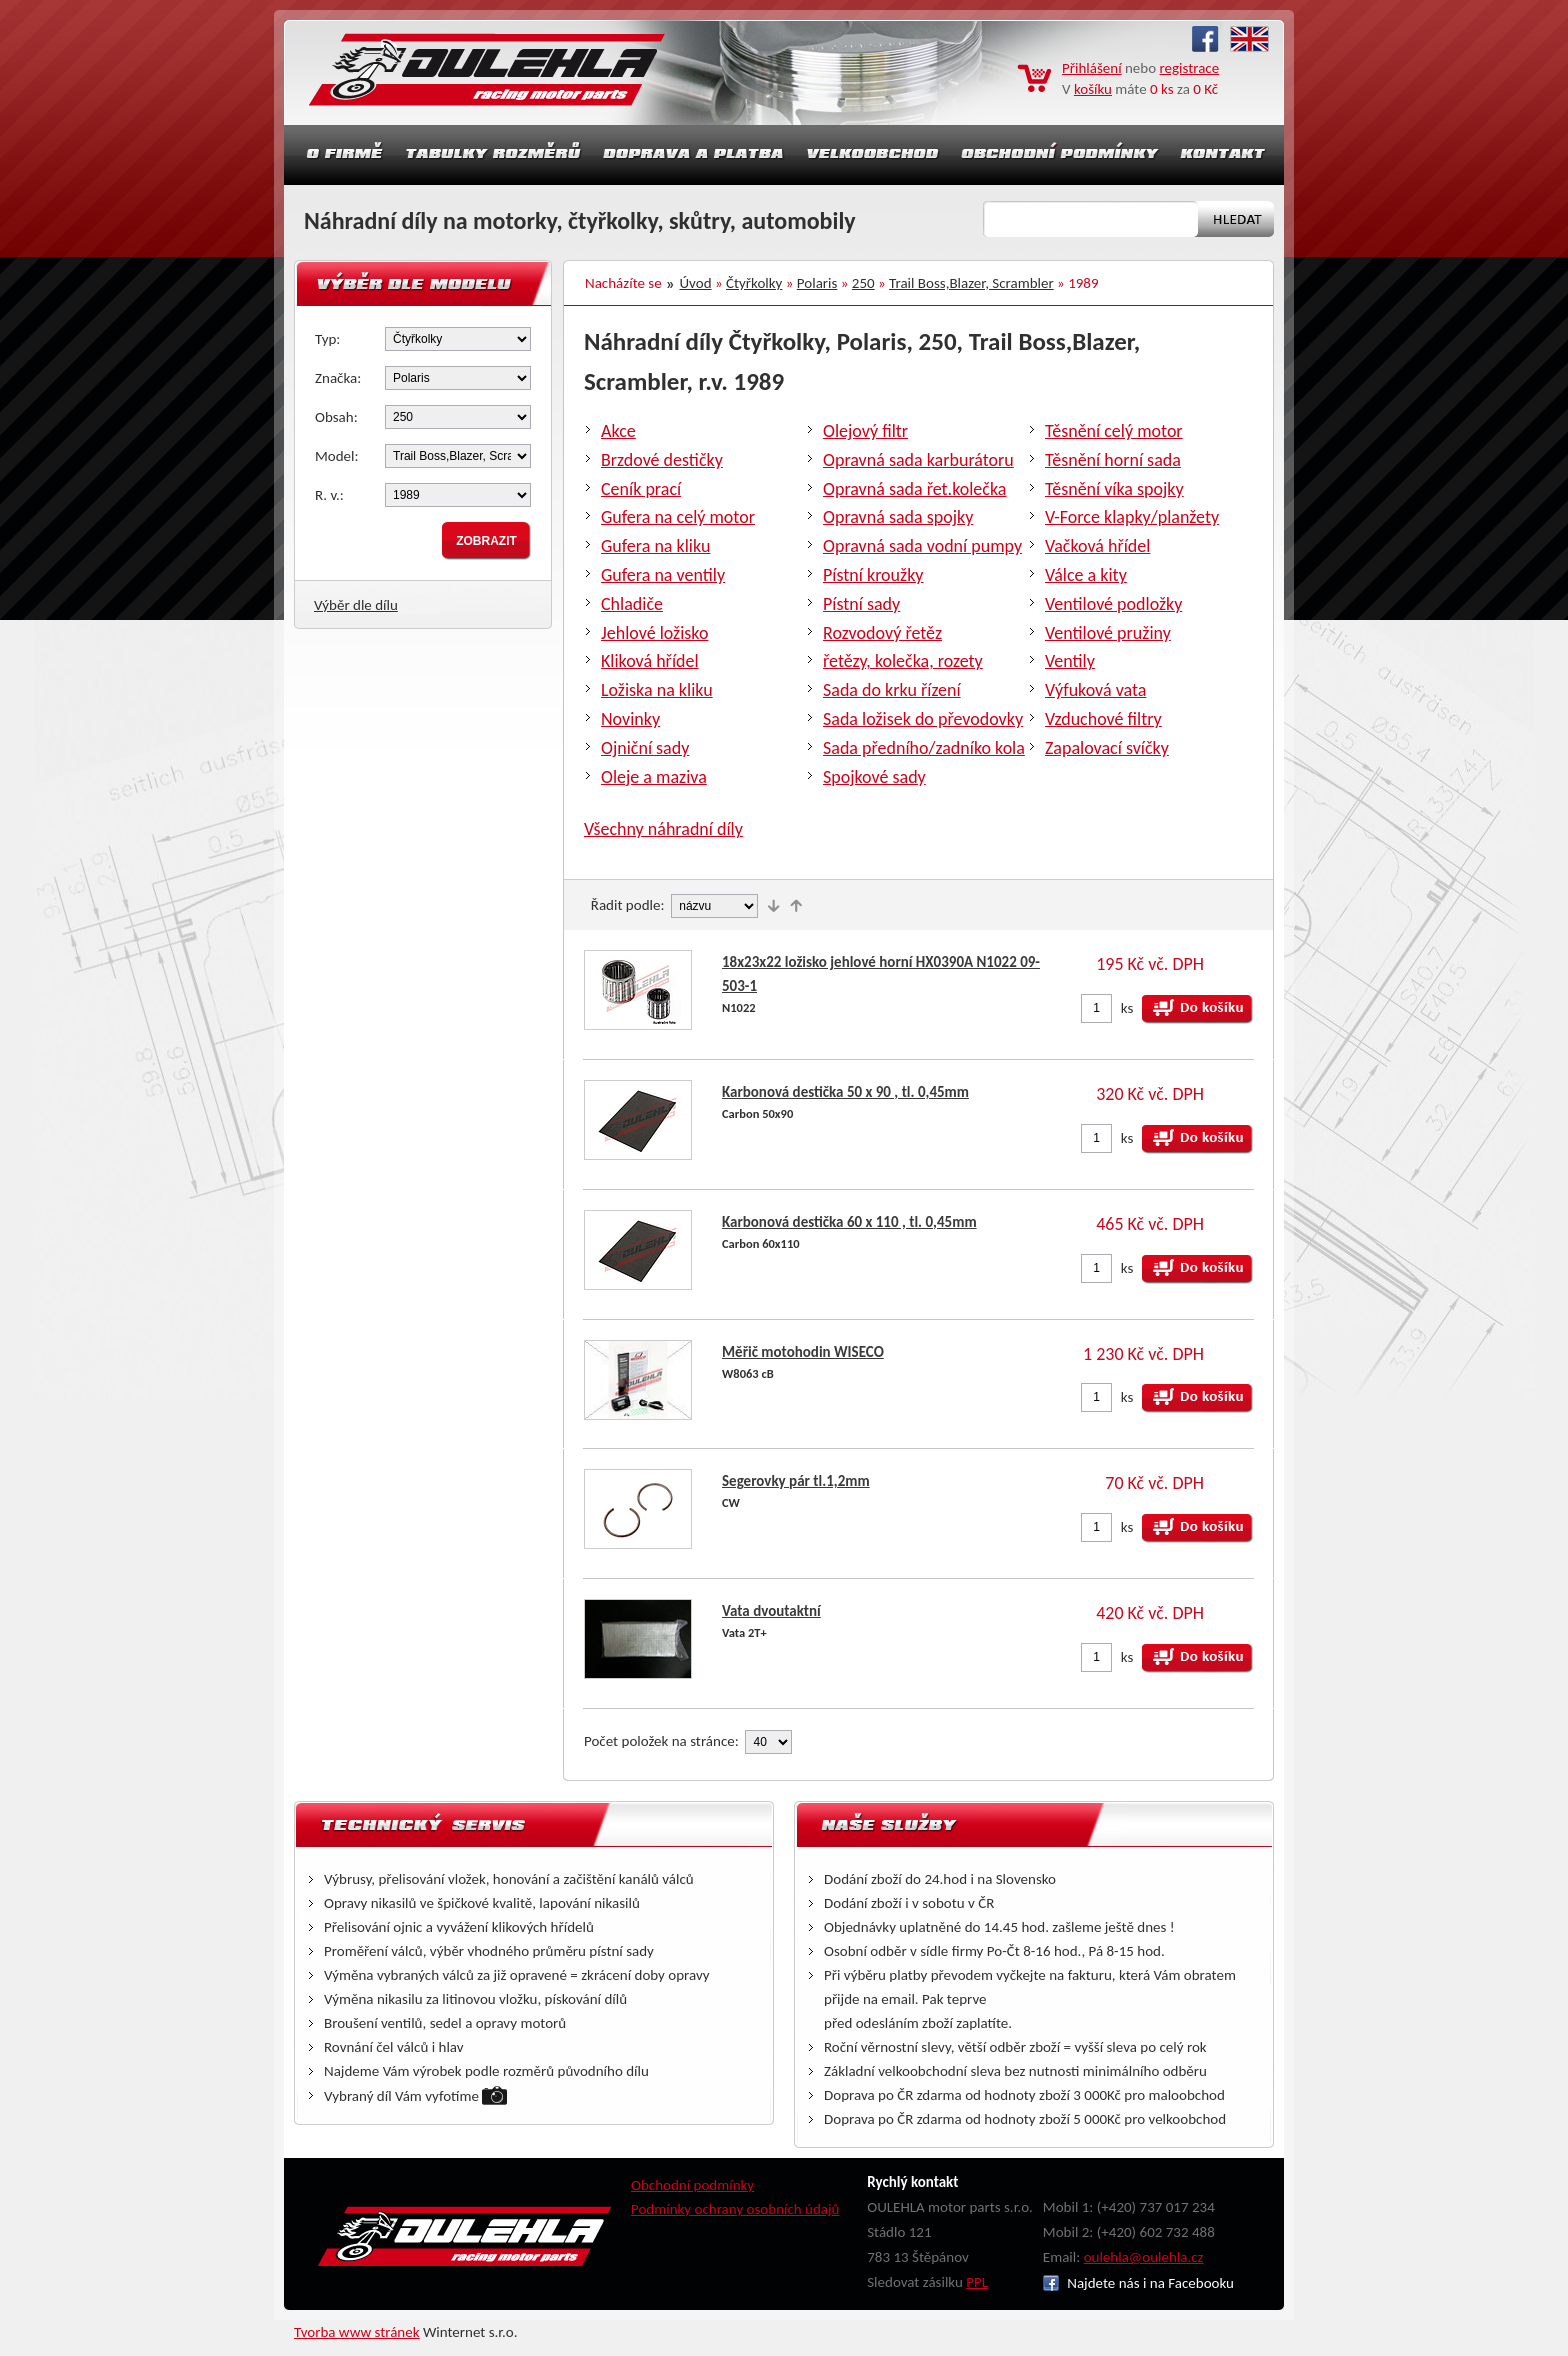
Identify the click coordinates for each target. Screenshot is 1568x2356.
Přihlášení (1092, 68)
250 (863, 283)
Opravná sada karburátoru (918, 460)
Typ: (327, 339)
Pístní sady (861, 604)
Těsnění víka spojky (1114, 489)
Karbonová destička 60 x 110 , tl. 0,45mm (849, 1222)
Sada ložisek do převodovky (923, 719)
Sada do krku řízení (892, 690)
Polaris (817, 283)
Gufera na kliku (655, 546)
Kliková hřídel (650, 661)
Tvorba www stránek (357, 2332)
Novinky (630, 719)
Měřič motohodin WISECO (803, 1352)
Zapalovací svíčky (1107, 748)
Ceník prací (641, 489)
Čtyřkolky (754, 283)
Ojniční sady (645, 748)
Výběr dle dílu (356, 605)
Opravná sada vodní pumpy (922, 546)
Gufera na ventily (663, 575)
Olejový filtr (865, 431)
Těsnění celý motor (1114, 431)
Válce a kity (1086, 575)
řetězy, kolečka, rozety (903, 661)
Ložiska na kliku (657, 690)
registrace (1190, 68)
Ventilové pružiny (1108, 633)
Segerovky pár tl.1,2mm (796, 1481)
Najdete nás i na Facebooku (1138, 2283)
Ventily (1070, 661)
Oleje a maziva (654, 777)
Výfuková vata (1095, 690)
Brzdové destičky (662, 460)
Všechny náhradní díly (663, 829)
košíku (1093, 89)
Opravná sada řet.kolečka (914, 489)
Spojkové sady (874, 777)
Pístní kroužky (873, 575)
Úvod (696, 283)
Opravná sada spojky (898, 517)
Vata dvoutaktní (771, 1611)
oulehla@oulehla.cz (1144, 2257)
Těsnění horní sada (1113, 460)
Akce (618, 431)
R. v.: (329, 495)
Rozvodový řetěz (882, 633)
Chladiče (632, 604)
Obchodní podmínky (692, 2185)
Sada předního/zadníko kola (924, 748)
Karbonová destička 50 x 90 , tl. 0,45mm (845, 1092)
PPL (977, 2282)
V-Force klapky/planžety (1132, 517)
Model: (337, 456)
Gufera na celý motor (678, 517)
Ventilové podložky (1113, 604)
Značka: (338, 378)
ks (1127, 1008)
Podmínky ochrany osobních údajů (735, 2209)
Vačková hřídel (1097, 546)
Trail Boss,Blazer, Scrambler (971, 283)
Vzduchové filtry (1103, 719)
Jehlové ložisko (654, 633)
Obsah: (336, 417)
